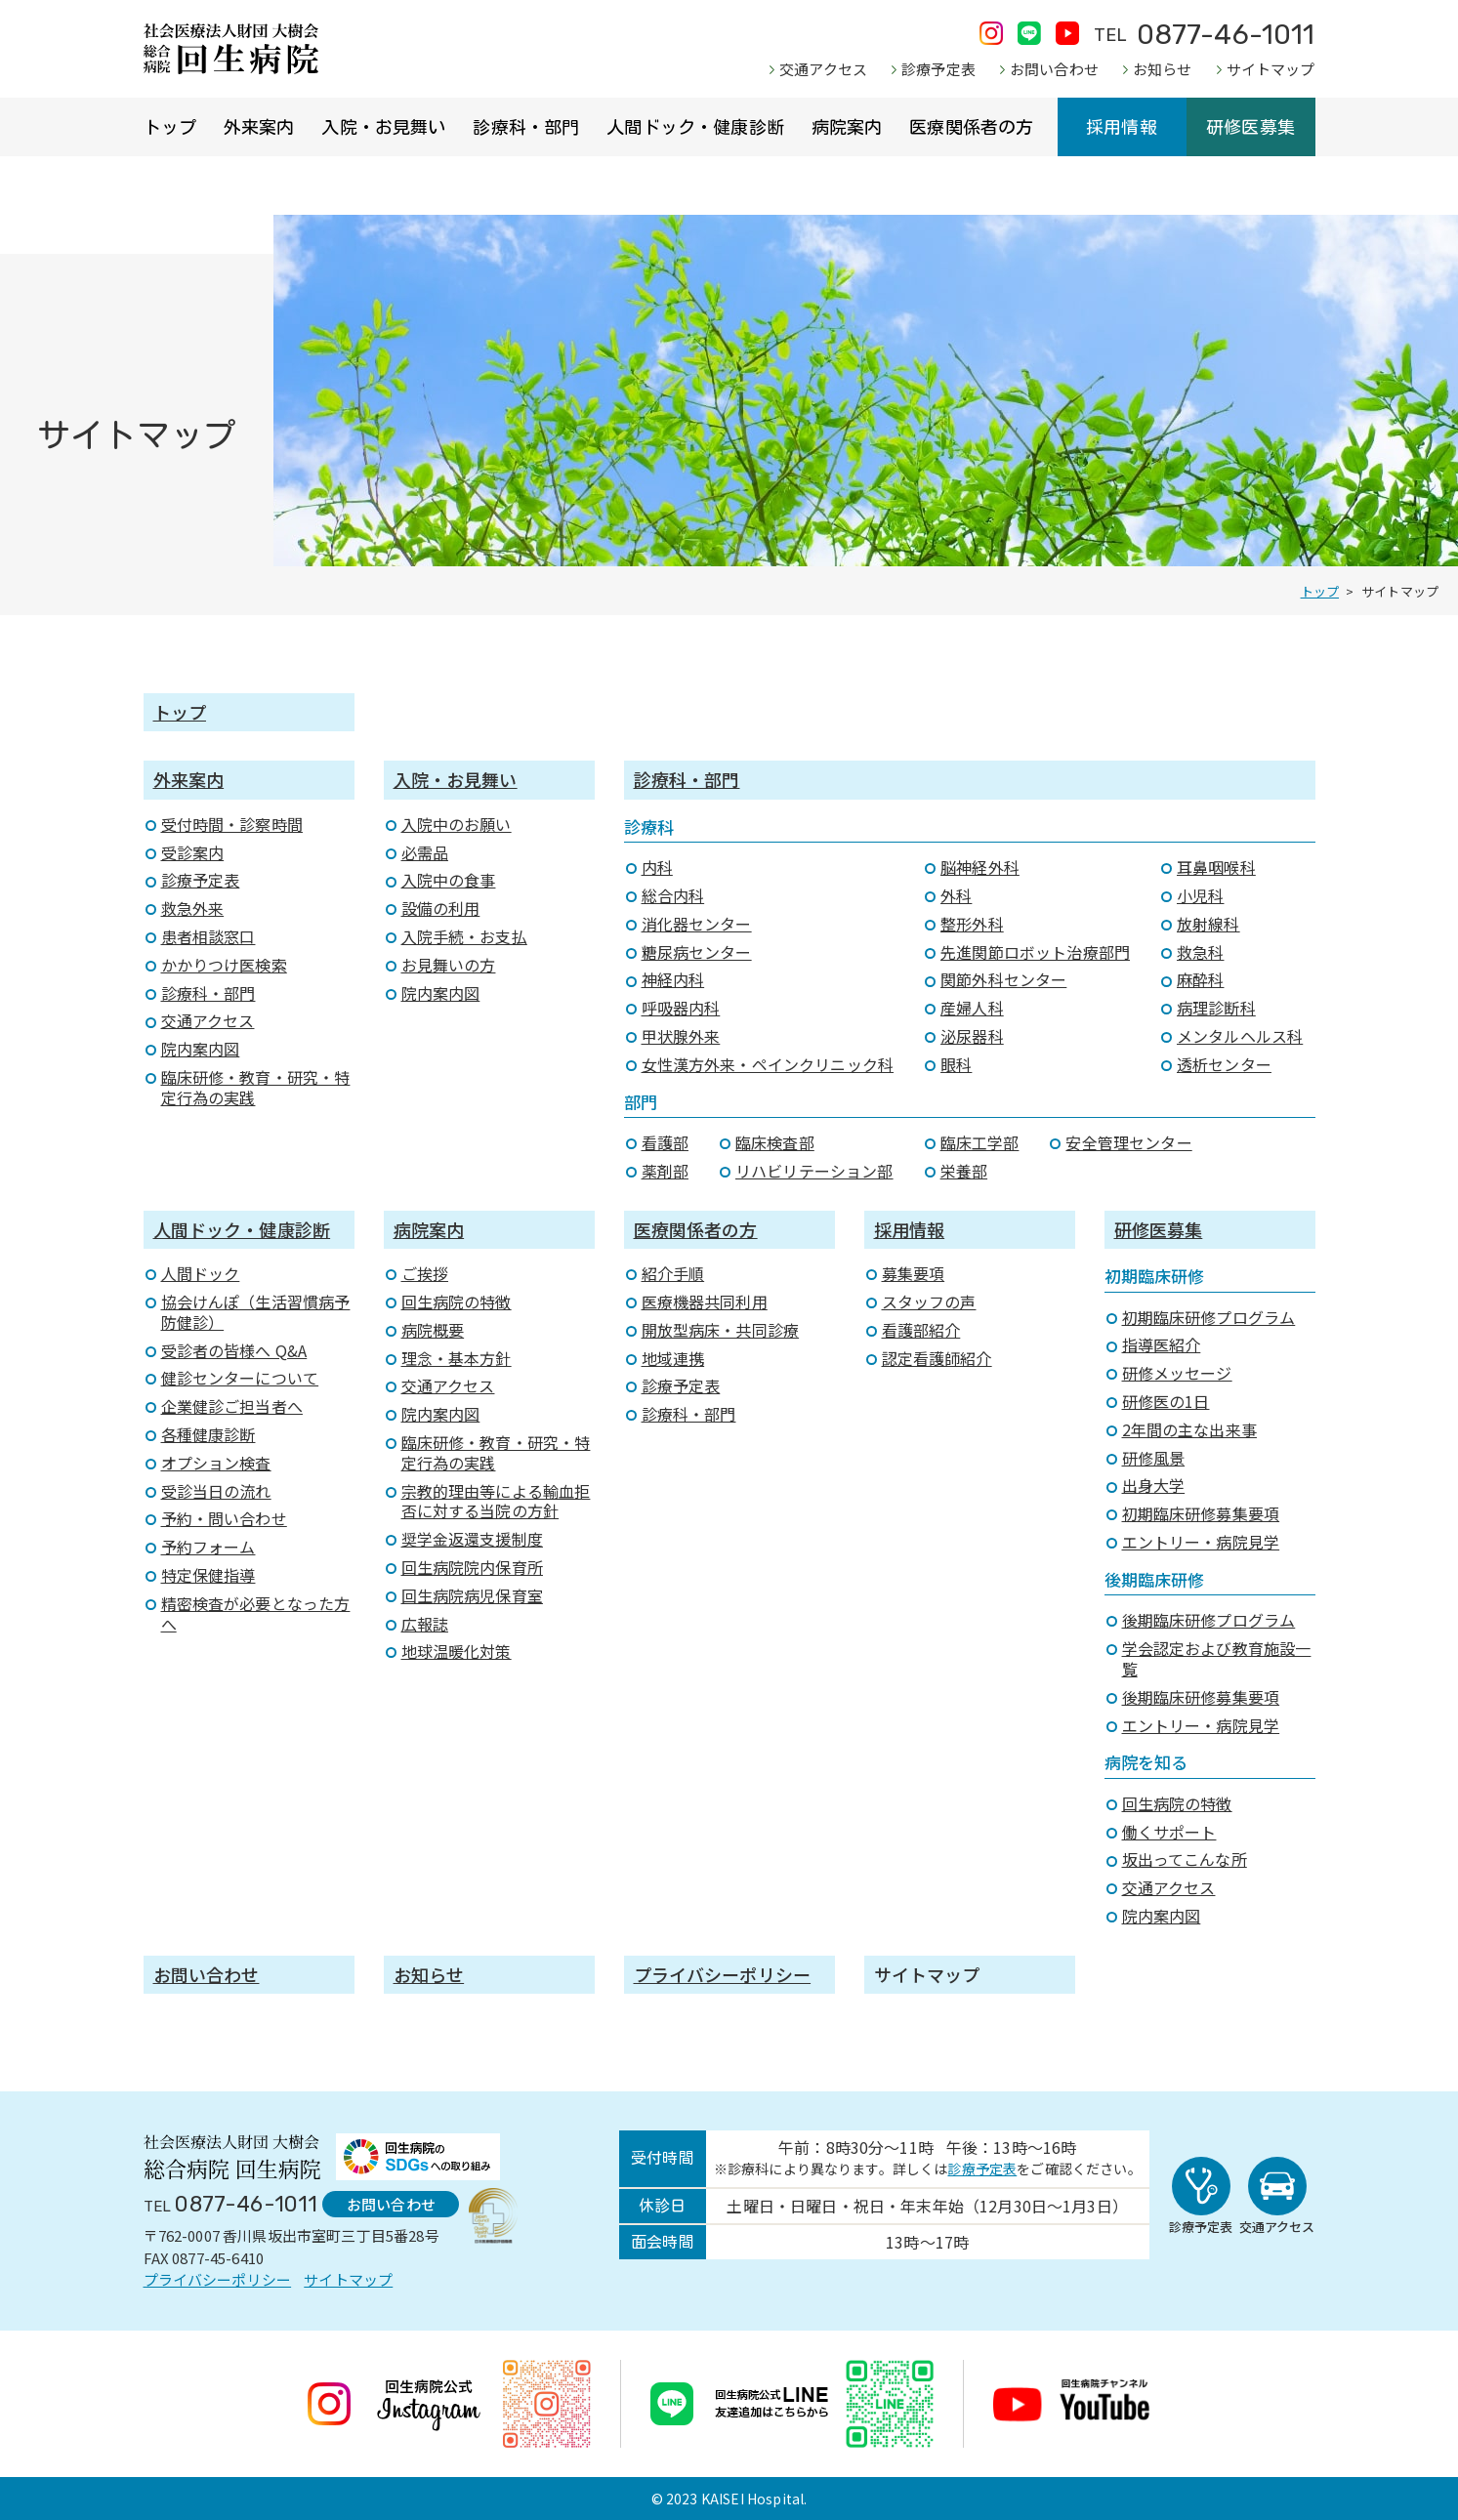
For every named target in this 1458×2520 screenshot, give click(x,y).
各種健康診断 (208, 1434)
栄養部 (963, 1170)
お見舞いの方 (448, 964)
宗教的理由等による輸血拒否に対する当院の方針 (496, 1501)
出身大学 (1154, 1485)
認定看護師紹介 (937, 1358)
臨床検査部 (774, 1142)
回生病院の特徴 (456, 1301)
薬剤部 (665, 1170)
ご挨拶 (424, 1273)
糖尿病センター (697, 952)
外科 (956, 895)
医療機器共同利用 (705, 1301)
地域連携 (673, 1358)
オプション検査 (216, 1462)
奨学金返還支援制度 (472, 1538)
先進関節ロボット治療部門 (1035, 952)
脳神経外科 (980, 867)
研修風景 (1154, 1457)
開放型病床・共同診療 (721, 1330)
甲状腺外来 (681, 1036)
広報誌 (424, 1623)
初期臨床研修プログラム (1209, 1317)
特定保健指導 (208, 1575)
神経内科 (673, 979)
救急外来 (193, 908)
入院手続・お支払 (464, 936)
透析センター (1224, 1064)
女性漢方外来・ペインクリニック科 (768, 1064)
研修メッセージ (1177, 1372)
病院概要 (433, 1330)
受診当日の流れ (216, 1491)
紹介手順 (673, 1273)
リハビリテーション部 (814, 1170)
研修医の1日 (1166, 1401)
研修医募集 (1250, 127)
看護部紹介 (921, 1330)
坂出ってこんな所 (1184, 1859)
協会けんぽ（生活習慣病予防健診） (256, 1312)
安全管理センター (1128, 1142)
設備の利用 (440, 908)
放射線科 (1208, 923)
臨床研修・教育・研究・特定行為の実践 (256, 1087)
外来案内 (259, 127)
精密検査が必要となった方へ (256, 1613)
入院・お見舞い (383, 127)
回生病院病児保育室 (472, 1595)
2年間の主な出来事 (1189, 1429)
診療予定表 (938, 69)
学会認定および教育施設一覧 (1217, 1658)
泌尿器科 (972, 1036)
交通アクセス (823, 69)
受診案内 (193, 852)
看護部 (665, 1142)
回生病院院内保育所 (472, 1567)
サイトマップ (1271, 69)
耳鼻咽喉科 (1216, 867)
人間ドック (200, 1273)
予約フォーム (208, 1546)
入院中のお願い (456, 824)
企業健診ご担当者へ (232, 1406)
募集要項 (913, 1273)
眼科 (956, 1064)
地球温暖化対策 (456, 1651)
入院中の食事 (448, 879)
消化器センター (697, 923)
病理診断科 (1216, 1007)
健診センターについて (240, 1377)
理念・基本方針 (456, 1358)
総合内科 (673, 895)
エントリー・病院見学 (1201, 1541)
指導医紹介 (1161, 1344)
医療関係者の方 (971, 127)
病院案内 (847, 127)
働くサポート (1169, 1831)
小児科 (1200, 895)
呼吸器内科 (681, 1007)
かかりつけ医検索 (224, 964)
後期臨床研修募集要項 (1201, 1697)
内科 (657, 867)
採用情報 (1121, 127)
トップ (170, 127)
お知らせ (1162, 69)
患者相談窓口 (208, 936)
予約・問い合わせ (224, 1518)
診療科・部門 (526, 127)
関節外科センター (1003, 979)
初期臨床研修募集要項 (1201, 1513)
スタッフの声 (929, 1301)
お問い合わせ (1054, 69)
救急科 (1200, 952)
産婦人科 (972, 1007)
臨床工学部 (980, 1142)
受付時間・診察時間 (232, 824)
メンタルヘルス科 (1240, 1036)
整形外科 (972, 923)
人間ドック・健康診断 (695, 127)
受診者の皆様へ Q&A (234, 1350)
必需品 (424, 852)
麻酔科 (1200, 979)
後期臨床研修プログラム (1209, 1620)
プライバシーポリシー (723, 1974)
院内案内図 (200, 1048)
